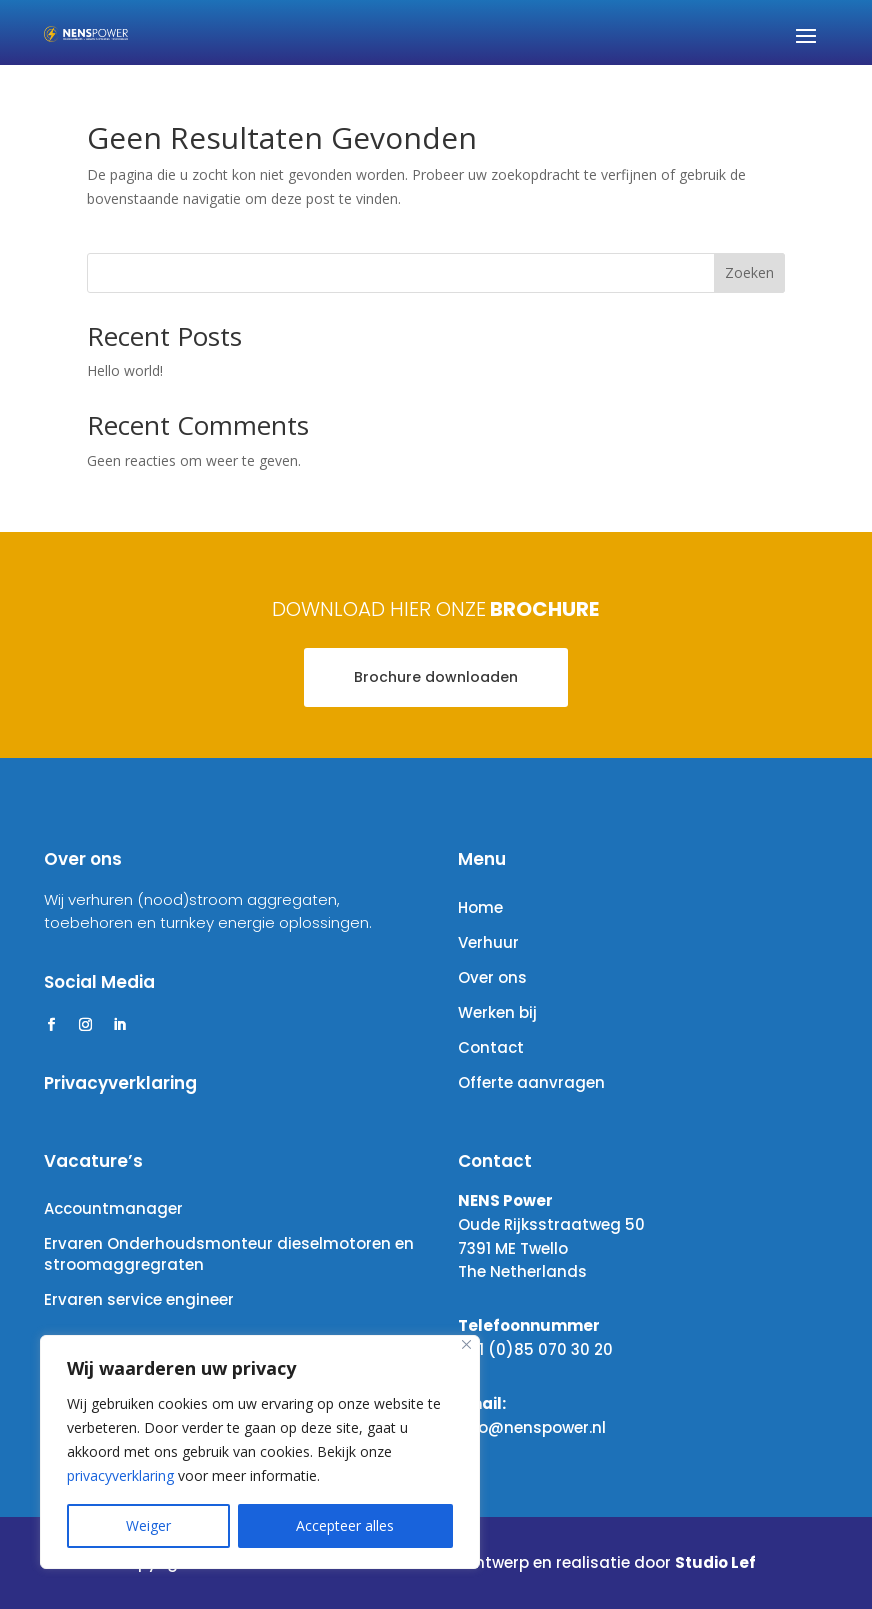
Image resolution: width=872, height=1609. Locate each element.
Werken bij (497, 1012)
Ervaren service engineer (139, 1299)
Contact (491, 1047)
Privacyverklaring (120, 1083)
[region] (260, 1452)
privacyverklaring (120, 1475)
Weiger (148, 1525)
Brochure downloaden (436, 677)
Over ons (492, 977)
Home (480, 907)
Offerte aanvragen (531, 1082)
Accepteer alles (345, 1525)
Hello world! (125, 370)
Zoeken (749, 272)
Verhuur (488, 942)
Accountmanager (113, 1208)
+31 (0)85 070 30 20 (535, 1349)
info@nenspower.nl (532, 1427)
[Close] (466, 1344)
